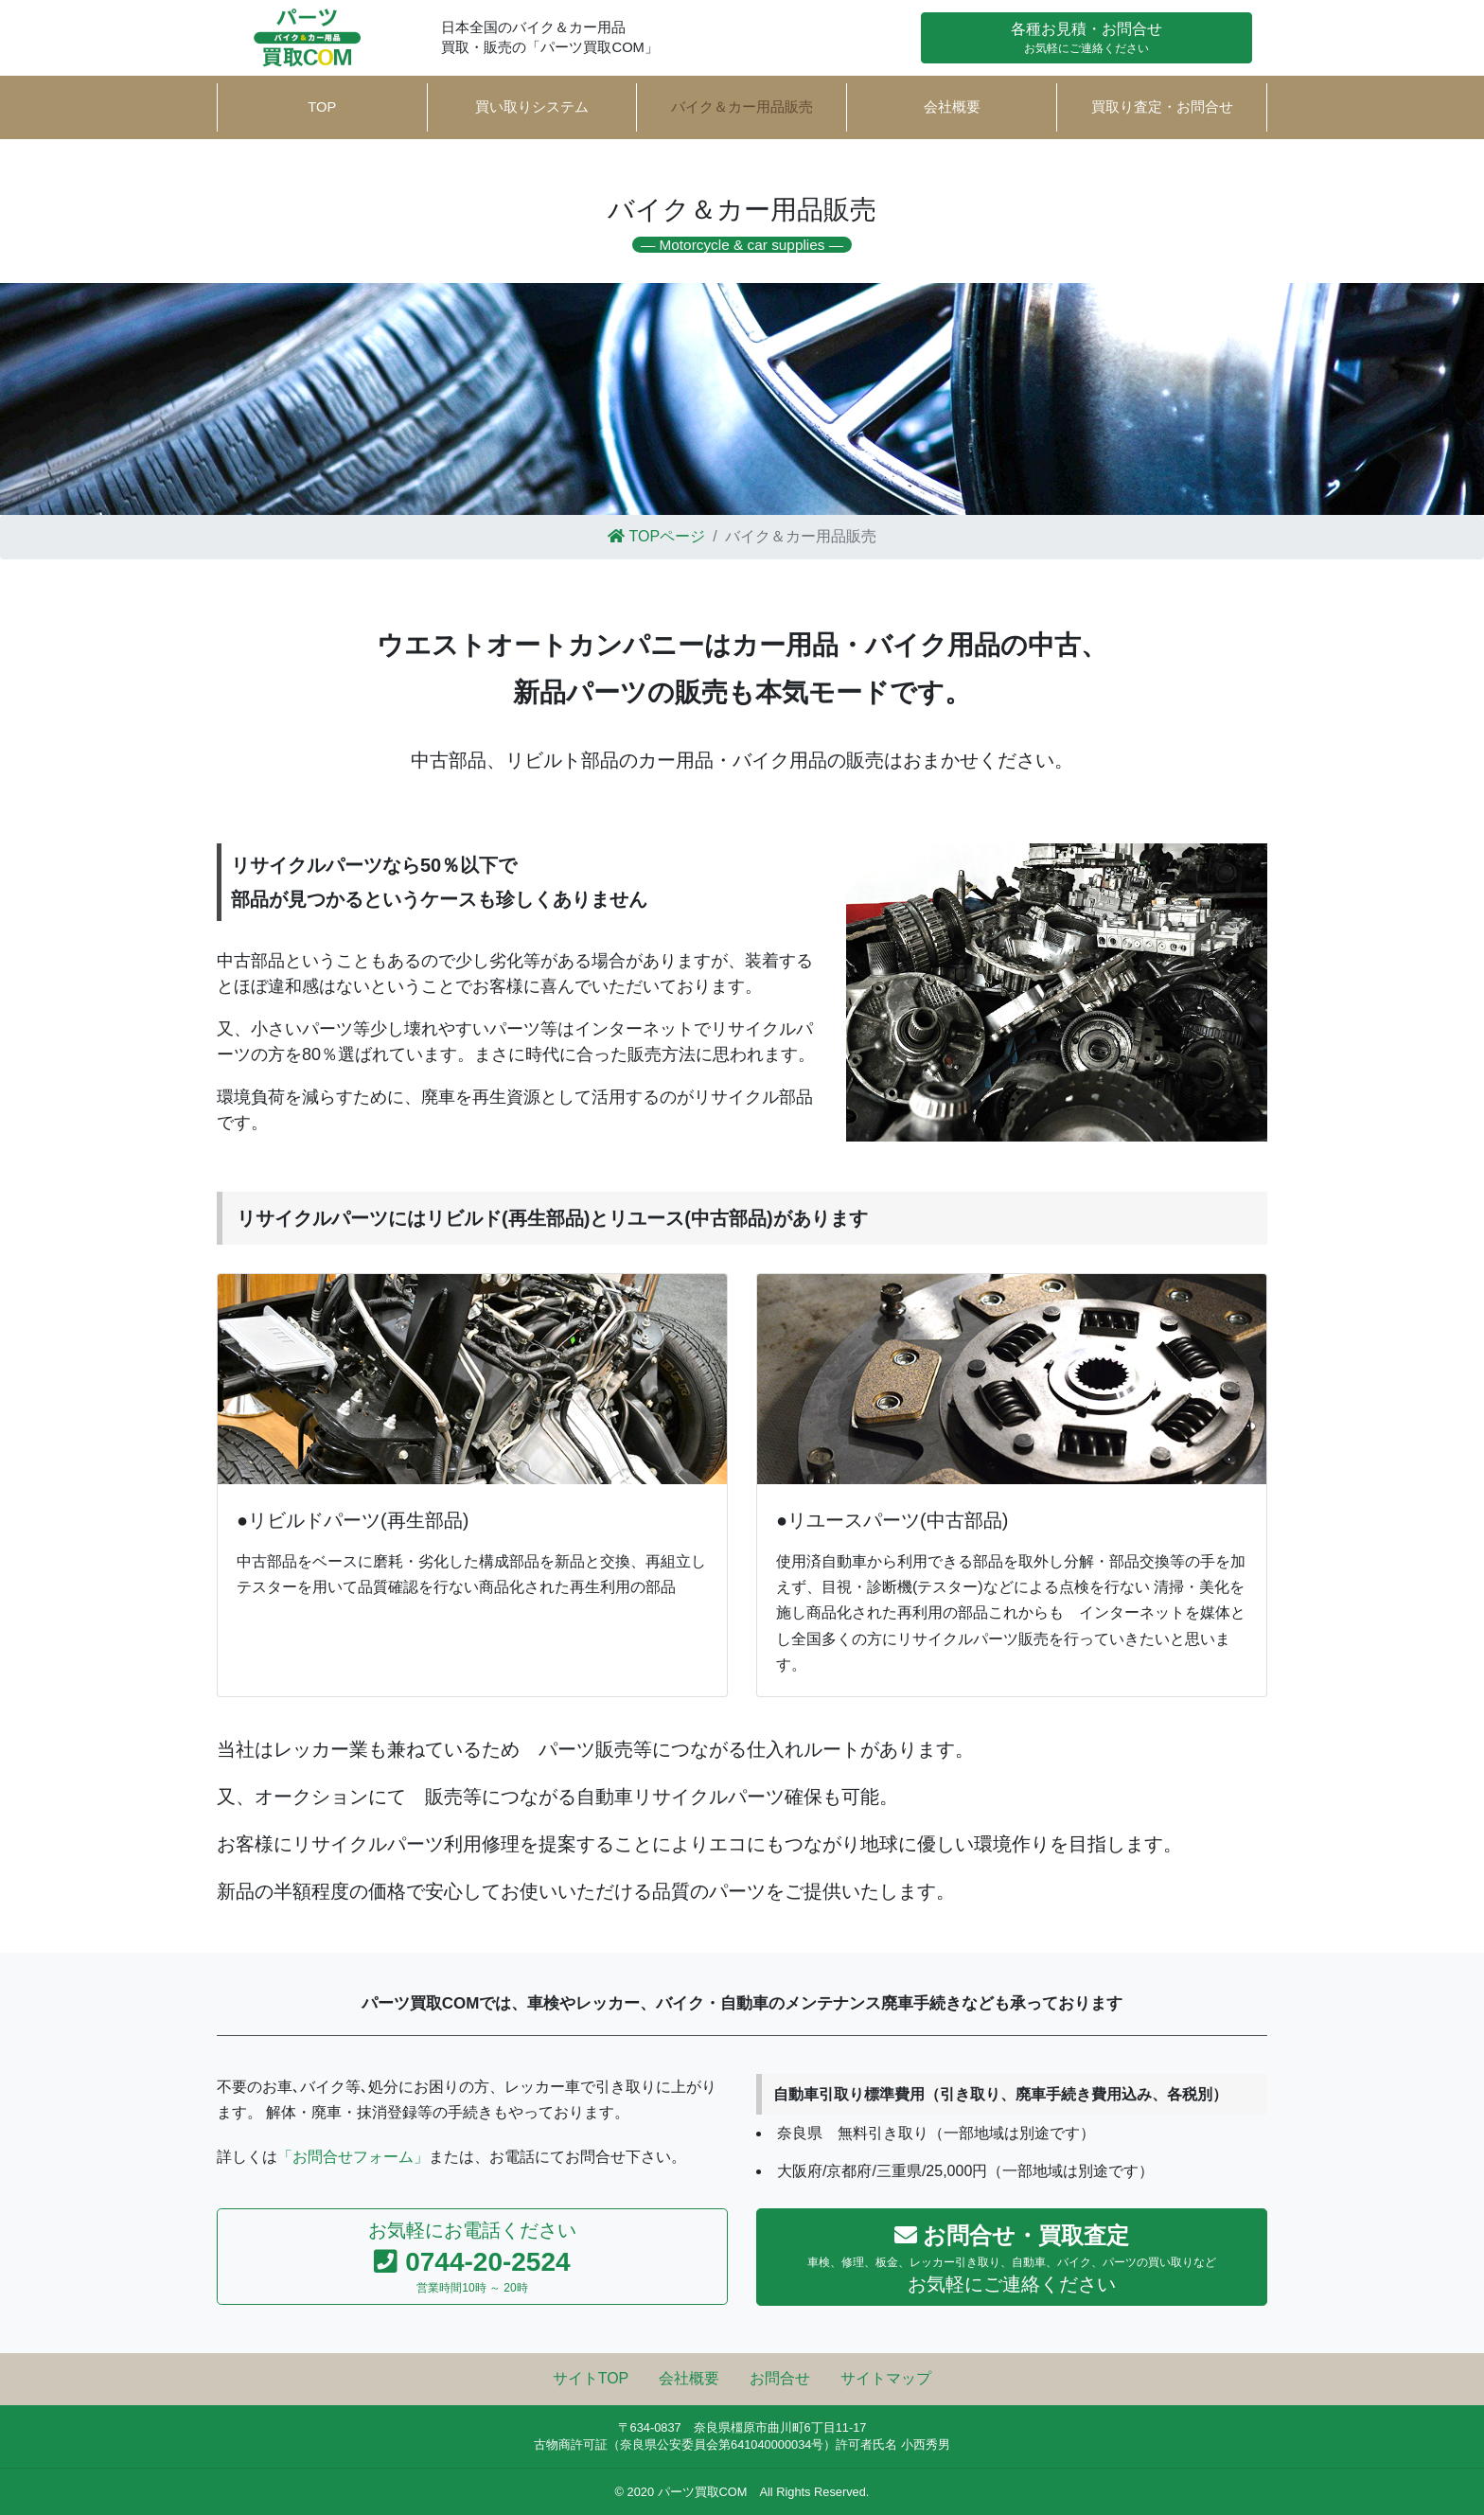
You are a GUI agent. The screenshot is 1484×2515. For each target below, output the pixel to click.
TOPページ (656, 536)
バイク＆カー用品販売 (728, 112)
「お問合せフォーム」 (353, 2157)
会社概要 (952, 107)
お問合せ (780, 2378)
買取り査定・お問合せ (1162, 107)
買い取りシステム (532, 107)
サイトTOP (591, 2378)
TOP (322, 107)
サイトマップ (885, 2378)
